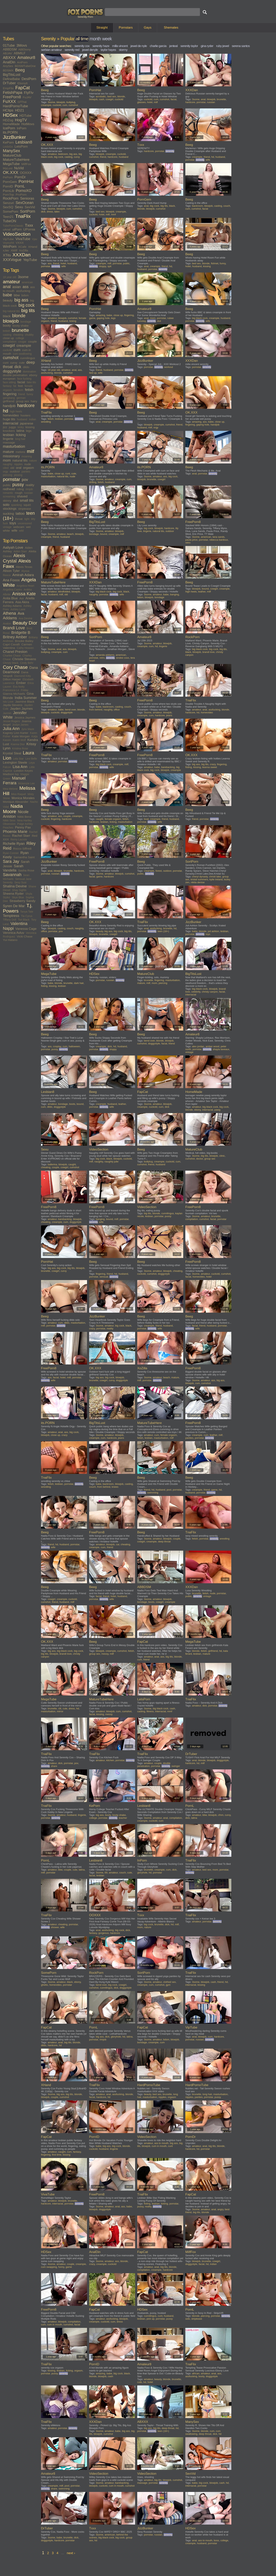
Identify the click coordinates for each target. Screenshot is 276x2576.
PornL (20, 186)
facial (21, 382)
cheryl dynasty (200, 876)
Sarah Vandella (13, 868)
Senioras (27, 198)
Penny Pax (23, 827)
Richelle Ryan (14, 844)
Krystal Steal (12, 753)
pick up (150, 2318)
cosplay (57, 1046)
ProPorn (21, 194)
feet (20, 385)
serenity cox (82, 46)
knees (115, 1486)
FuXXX (9, 101)
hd (5, 410)
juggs (12, 427)
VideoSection (16, 234)
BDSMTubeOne (25, 66)
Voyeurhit (8, 242)
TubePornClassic (13, 225)
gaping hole (103, 318)
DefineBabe (11, 79)
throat (19, 518)
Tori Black (24, 919)
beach (70, 534)
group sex (22, 401)
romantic (8, 492)
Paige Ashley (25, 823)
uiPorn (17, 229)
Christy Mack (10, 662)
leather (202, 591)
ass (26, 287)
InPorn (21, 128)
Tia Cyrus (26, 916)
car (117, 1544)
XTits (7, 255)
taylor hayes (108, 50)
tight (26, 518)
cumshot (10, 357)
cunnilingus (27, 358)
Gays (147, 27)
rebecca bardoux (218, 539)
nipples (18, 464)
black (7, 316)
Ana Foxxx (11, 580)
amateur (11, 281)
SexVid (30, 207)
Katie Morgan (21, 736)
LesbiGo (8, 146)
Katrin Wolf (19, 740)
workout (168, 367)
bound (103, 534)
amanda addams (105, 654)
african (196, 2373)
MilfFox (26, 164)
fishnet (214, 263)
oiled (6, 467)
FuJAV (27, 97)
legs (28, 430)
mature (8, 452)
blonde (18, 315)
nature (33, 460)
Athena (9, 613)
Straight (102, 27)
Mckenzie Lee (26, 783)
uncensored (25, 523)
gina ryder (207, 46)
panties (26, 471)
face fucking (24, 378)
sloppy (102, 266)
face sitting (9, 382)
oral (18, 468)
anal (7, 286)
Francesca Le (11, 690)
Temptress (11, 916)
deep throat (164, 1541)
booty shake (20, 325)
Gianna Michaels (14, 693)
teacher (123, 1817)
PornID (8, 186)
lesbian (8, 435)
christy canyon (210, 991)
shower (55, 1927)
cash (101, 99)
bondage (26, 321)
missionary (11, 456)
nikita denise (198, 882)
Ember (21, 683)
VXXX (20, 242)
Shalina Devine (15, 886)
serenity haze (100, 46)
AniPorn (22, 62)
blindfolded (64, 591)
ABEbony (24, 49)
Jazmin (7, 713)
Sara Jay (11, 861)
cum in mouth (159, 2146)
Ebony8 (22, 83)
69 (106, 1872)
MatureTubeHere (16, 160)
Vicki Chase (25, 936)
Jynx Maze (27, 729)
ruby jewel (222, 46)
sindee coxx (122, 657)
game (92, 318)
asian (16, 287)
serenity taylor (189, 46)
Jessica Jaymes (24, 717)
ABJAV (7, 53)
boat (146, 819)
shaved (22, 496)
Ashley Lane (18, 609)
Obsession (9, 823)
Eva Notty (19, 686)
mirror (60, 1711)
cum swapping (49, 2266)
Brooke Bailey (24, 641)
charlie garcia (158, 46)
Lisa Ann (20, 767)
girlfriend (8, 401)
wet (28, 527)
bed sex (111, 96)
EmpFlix (8, 88)
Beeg (20, 70)
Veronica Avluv (13, 933)
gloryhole (142, 1872)
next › (71, 2553)
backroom (197, 205)
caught (99, 819)
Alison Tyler (11, 571)
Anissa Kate (24, 593)
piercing (7, 475)
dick (17, 367)
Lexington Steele (15, 762)
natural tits (19, 460)
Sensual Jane (23, 878)
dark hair (79, 983)
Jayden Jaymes (21, 708)
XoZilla (23, 250)
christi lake (215, 876)
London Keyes (23, 770)
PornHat (26, 181)
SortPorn (27, 211)
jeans (169, 715)
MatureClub (12, 155)
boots (72, 1104)
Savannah (12, 874)
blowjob (11, 321)
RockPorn (10, 198)
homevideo (11, 415)
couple (32, 341)
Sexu (19, 207)
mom (7, 460)
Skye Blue (18, 897)
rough (19, 492)
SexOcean (25, 203)
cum (17, 350)
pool (169, 1489)
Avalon (7, 623)
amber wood (212, 1046)
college (20, 338)
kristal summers (199, 879)
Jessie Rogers (11, 721)
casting (7, 334)
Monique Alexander (15, 801)
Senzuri (8, 203)
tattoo (20, 513)
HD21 (19, 110)
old (12, 467)
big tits (28, 310)
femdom (18, 389)
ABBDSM (10, 49)
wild (21, 530)
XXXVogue (12, 260)
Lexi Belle (31, 758)
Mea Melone (10, 788)
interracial (10, 423)
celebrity (195, 991)
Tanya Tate (26, 911)
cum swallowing (22, 353)
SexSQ (8, 207)
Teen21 (8, 217)
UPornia (29, 229)
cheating (18, 334)
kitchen (110, 1760)
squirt (27, 504)
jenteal (173, 46)
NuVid (19, 168)
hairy (34, 401)
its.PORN (10, 132)
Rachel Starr (21, 835)
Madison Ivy (11, 774)
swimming (152, 1492)
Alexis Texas (24, 566)
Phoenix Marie (15, 831)
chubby (29, 334)
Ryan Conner (11, 853)
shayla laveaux (221, 1049)
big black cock (200, 318)
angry (220, 2209)
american (27, 282)
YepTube (30, 260)
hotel (149, 102)
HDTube (26, 115)
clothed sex (169, 1982)
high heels (16, 411)
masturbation (14, 446)
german (20, 397)
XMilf (14, 250)
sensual (103, 1276)
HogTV (21, 120)
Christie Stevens (24, 659)
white (6, 530)
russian (28, 492)
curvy (13, 362)
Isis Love (8, 701)
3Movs (21, 45)
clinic (222, 1155)
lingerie (8, 439)
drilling (92, 482)
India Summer (26, 698)
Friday (24, 690)
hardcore (26, 405)
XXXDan (21, 254)
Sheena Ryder (13, 893)
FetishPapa (12, 92)
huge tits (9, 419)
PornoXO (24, 190)
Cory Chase (15, 667)
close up (8, 338)
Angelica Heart (25, 585)
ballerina (52, 1164)
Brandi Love (14, 628)
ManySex (11, 151)
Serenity (8, 882)
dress (50, 211)
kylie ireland (216, 879)
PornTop (8, 194)
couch (226, 205)
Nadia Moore (13, 809)
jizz (5, 427)
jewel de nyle (139, 46)
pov (25, 479)
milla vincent (120, 46)
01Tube (9, 45)
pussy (18, 484)
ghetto (44, 1984)
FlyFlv (28, 93)
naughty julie (111, 1161)
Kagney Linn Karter (15, 732)
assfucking (23, 290)
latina (20, 431)
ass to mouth (161, 2143)
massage (9, 442)
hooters (25, 415)
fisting (188, 767)
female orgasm (113, 819)
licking (21, 435)
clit (59, 1708)
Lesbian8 (24, 142)
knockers (9, 430)
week (107, 38)
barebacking (168, 767)
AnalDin (9, 62)
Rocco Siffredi (22, 848)
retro (188, 542)
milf (30, 451)
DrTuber (9, 83)
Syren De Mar (14, 906)
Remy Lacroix (19, 839)
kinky (21, 427)
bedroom (63, 154)
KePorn (8, 142)
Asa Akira (22, 602)
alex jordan (198, 1046)
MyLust (7, 168)
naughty (7, 464)
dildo (26, 367)
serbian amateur (51, 50)
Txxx (29, 225)
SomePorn (10, 211)
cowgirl (9, 345)
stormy (123, 50)
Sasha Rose (26, 870)
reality (29, 485)
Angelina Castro (12, 589)
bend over (70, 709)
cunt (5, 362)
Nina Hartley (24, 820)
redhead (9, 489)
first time (56, 2154)
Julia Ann (11, 728)
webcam (18, 527)
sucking (8, 513)
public (7, 485)
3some (23, 277)
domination (29, 371)
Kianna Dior (18, 744)
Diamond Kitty (22, 675)
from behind (95, 709)
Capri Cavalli (11, 644)
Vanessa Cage (25, 929)
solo (6, 505)
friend (21, 394)
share (54, 1766)
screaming (9, 496)
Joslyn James (20, 724)
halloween (74, 1046)
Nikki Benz (24, 816)
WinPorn (9, 246)
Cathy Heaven (25, 647)
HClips (8, 110)
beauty (8, 300)
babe (7, 295)
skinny (7, 500)
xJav (6, 250)
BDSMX (8, 70)
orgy (5, 471)
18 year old (9, 277)
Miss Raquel (18, 794)
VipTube (8, 239)
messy (104, 1653)
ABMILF (19, 53)
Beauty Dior (25, 622)
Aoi (21, 598)
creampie (23, 346)
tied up (93, 372)
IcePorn (9, 128)
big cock (26, 305)
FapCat (22, 87)
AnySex (8, 66)
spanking (16, 504)
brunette (20, 330)
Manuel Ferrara (14, 780)
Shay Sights (19, 890)
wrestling (46, 421)
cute (22, 362)
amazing (100, 315)
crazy (213, 764)
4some (51, 2264)
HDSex (10, 115)
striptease (24, 508)
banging (174, 594)
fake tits (31, 382)
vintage (7, 527)
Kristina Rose (20, 748)
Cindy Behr (26, 662)
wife (14, 530)
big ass (21, 299)
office (117, 709)
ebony (33, 375)
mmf (113, 214)
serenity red (72, 50)
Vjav (34, 239)
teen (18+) (163, 931)
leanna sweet (209, 767)
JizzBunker (14, 137)
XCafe (22, 246)
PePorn (8, 177)
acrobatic (101, 96)
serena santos (241, 46)
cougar (22, 341)
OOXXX (25, 173)
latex (56, 211)
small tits (27, 500)
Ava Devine (25, 618)
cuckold (7, 350)
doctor (199, 1158)
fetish (29, 390)
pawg (217, 1109)
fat (14, 385)
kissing (29, 427)
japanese (26, 423)
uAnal (7, 229)
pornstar (11, 479)
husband (22, 419)
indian (32, 419)
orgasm (28, 468)
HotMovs (27, 124)
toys (13, 523)
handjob (9, 406)
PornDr (20, 177)
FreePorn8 (12, 97)
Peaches (8, 827)
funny (30, 394)
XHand (32, 246)
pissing (18, 475)
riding (20, 489)
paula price (191, 539)
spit (109, 266)
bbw (17, 295)
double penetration (15, 375)
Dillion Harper (12, 679)
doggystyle (12, 371)
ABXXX (9, 57)
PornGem (10, 182)
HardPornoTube (15, 106)
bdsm (25, 295)
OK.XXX (10, 172)
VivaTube (23, 239)
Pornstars (126, 27)
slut (15, 500)
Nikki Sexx (9, 820)
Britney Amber (15, 637)
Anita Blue (10, 598)
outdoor (15, 471)
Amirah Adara (23, 575)
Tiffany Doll (9, 919)
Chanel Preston (15, 652)
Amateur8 (26, 57)
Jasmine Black (24, 701)
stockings (9, 508)
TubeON (9, 221)
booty (7, 325)
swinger (175, 1766)
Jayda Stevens (12, 705)
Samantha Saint (23, 857)
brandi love (208, 652)
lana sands (219, 536)
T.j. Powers (17, 908)
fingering (9, 394)
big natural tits (11, 311)
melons (20, 451)
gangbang (9, 397)
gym (168, 1984)
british (6, 330)
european (9, 378)
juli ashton (213, 931)
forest (158, 870)
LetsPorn (21, 146)
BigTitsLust (11, 75)
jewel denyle (90, 50)
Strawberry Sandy (22, 901)
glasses (141, 102)
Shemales (171, 27)
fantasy (7, 385)
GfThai (22, 101)
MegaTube (11, 164)
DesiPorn (29, 79)
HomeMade (11, 124)
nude (27, 464)
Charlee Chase (12, 655)
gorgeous (103, 1933)
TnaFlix (23, 216)
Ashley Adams (12, 605)
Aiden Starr (20, 551)
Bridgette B (20, 632)
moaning (26, 456)
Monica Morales (23, 798)
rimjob (29, 489)
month (95, 38)
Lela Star (18, 758)
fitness (150, 1711)
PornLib (8, 191)
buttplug (70, 102)
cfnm (220, 1815)
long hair (20, 438)
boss (216, 2540)
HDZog (8, 120)
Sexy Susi (20, 882)
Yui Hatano (10, 940)
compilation (9, 341)
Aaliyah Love (13, 547)
